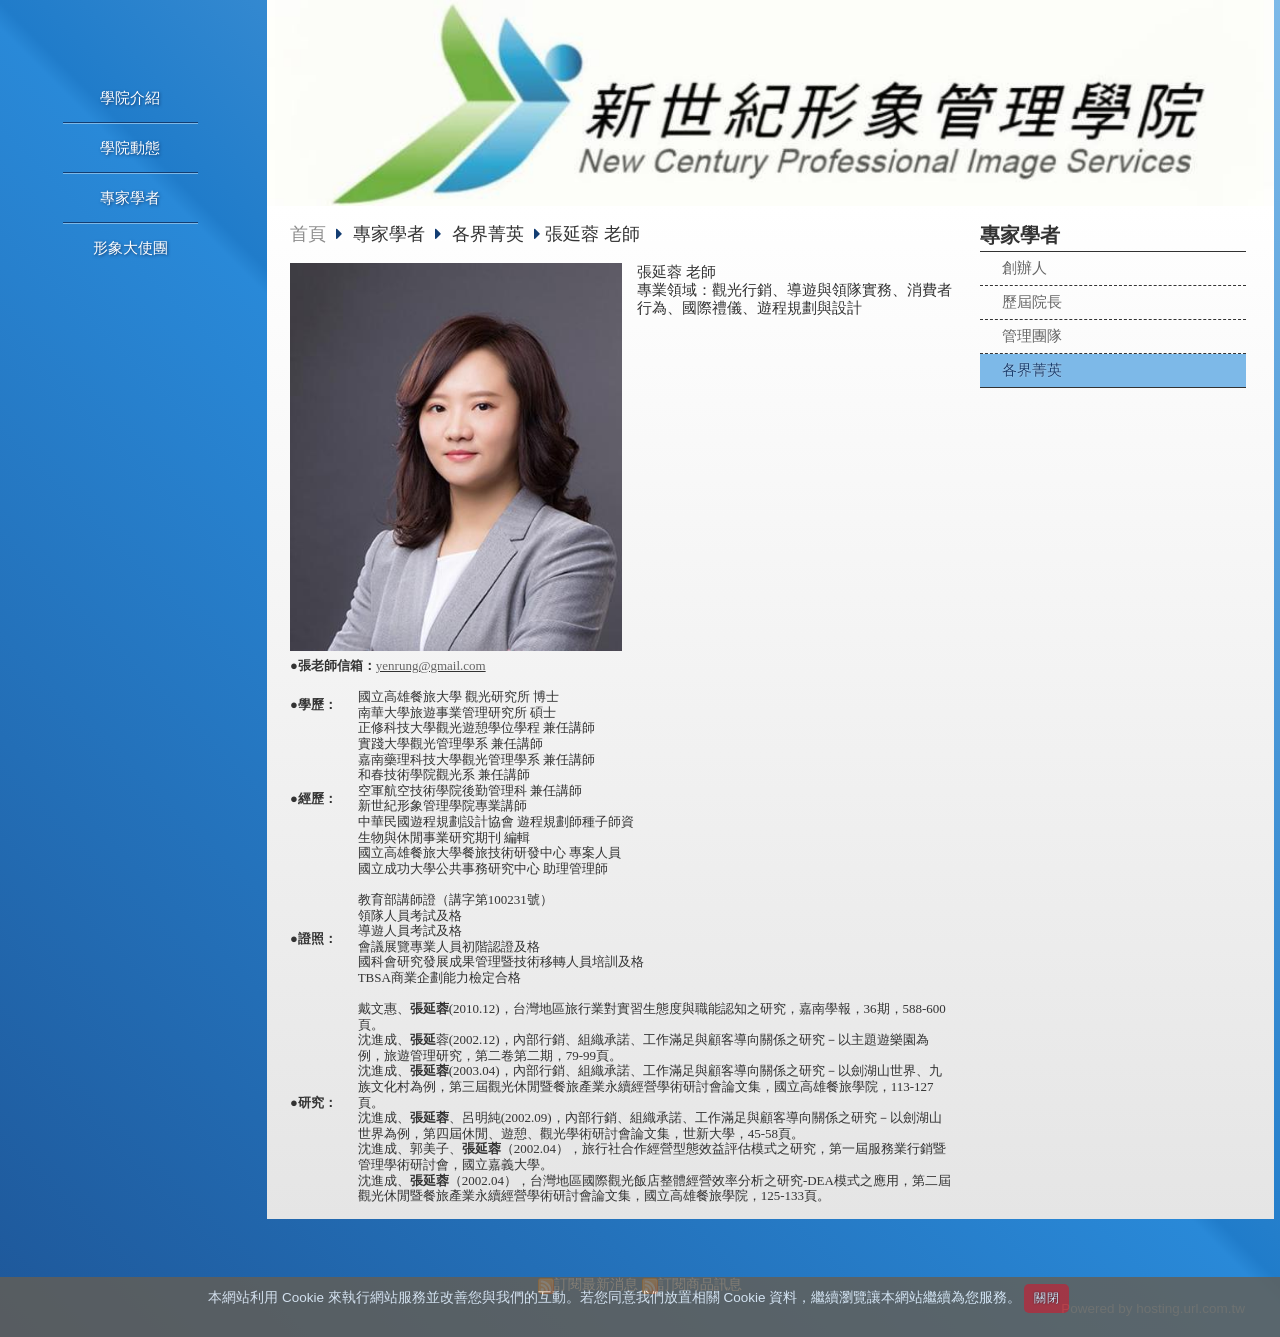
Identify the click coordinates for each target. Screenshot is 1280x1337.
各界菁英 (1032, 369)
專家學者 (391, 234)
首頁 (308, 234)
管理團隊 (1032, 335)
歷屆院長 (1032, 301)
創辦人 (1024, 267)
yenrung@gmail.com (431, 665)
